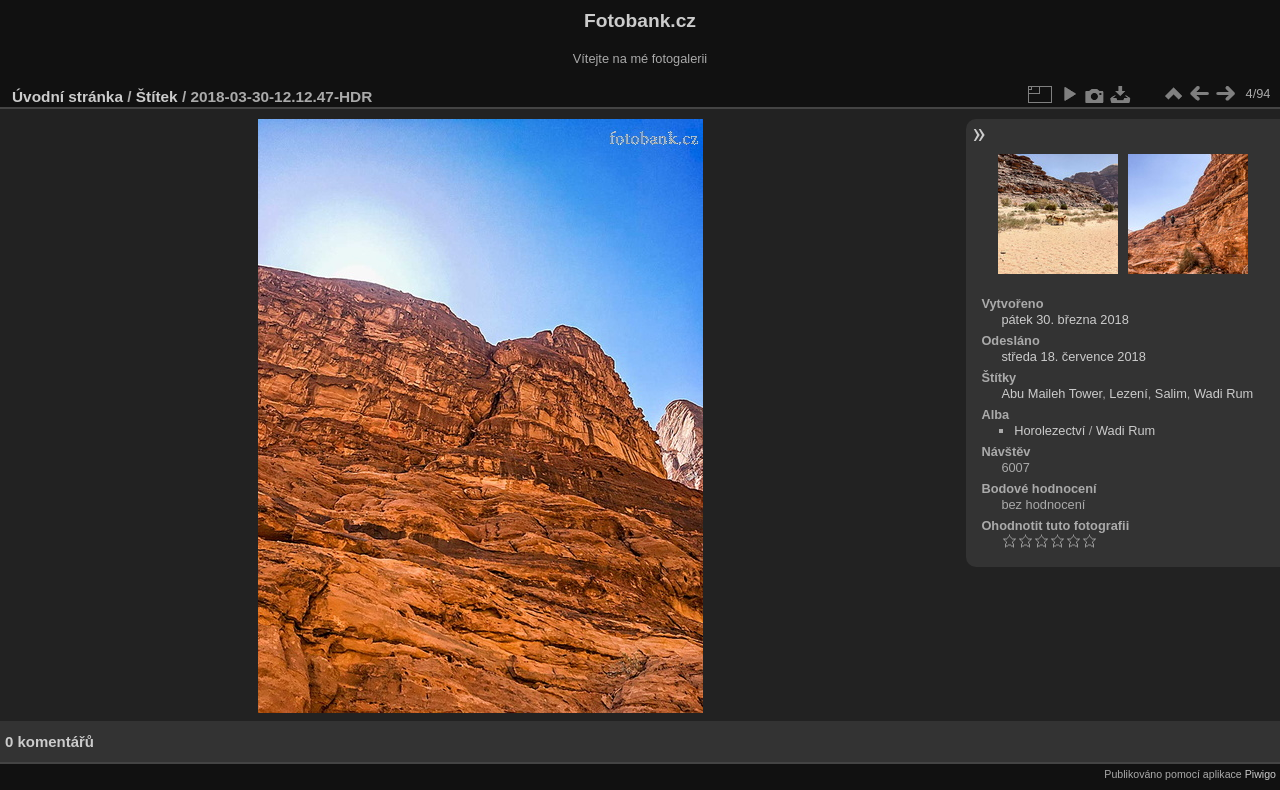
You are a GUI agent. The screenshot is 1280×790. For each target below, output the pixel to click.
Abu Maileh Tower (1051, 393)
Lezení (1128, 393)
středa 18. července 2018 (1073, 356)
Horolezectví (1049, 430)
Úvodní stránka (67, 96)
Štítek (157, 96)
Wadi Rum (1223, 393)
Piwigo (1260, 774)
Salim (1171, 393)
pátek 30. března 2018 (1064, 319)
